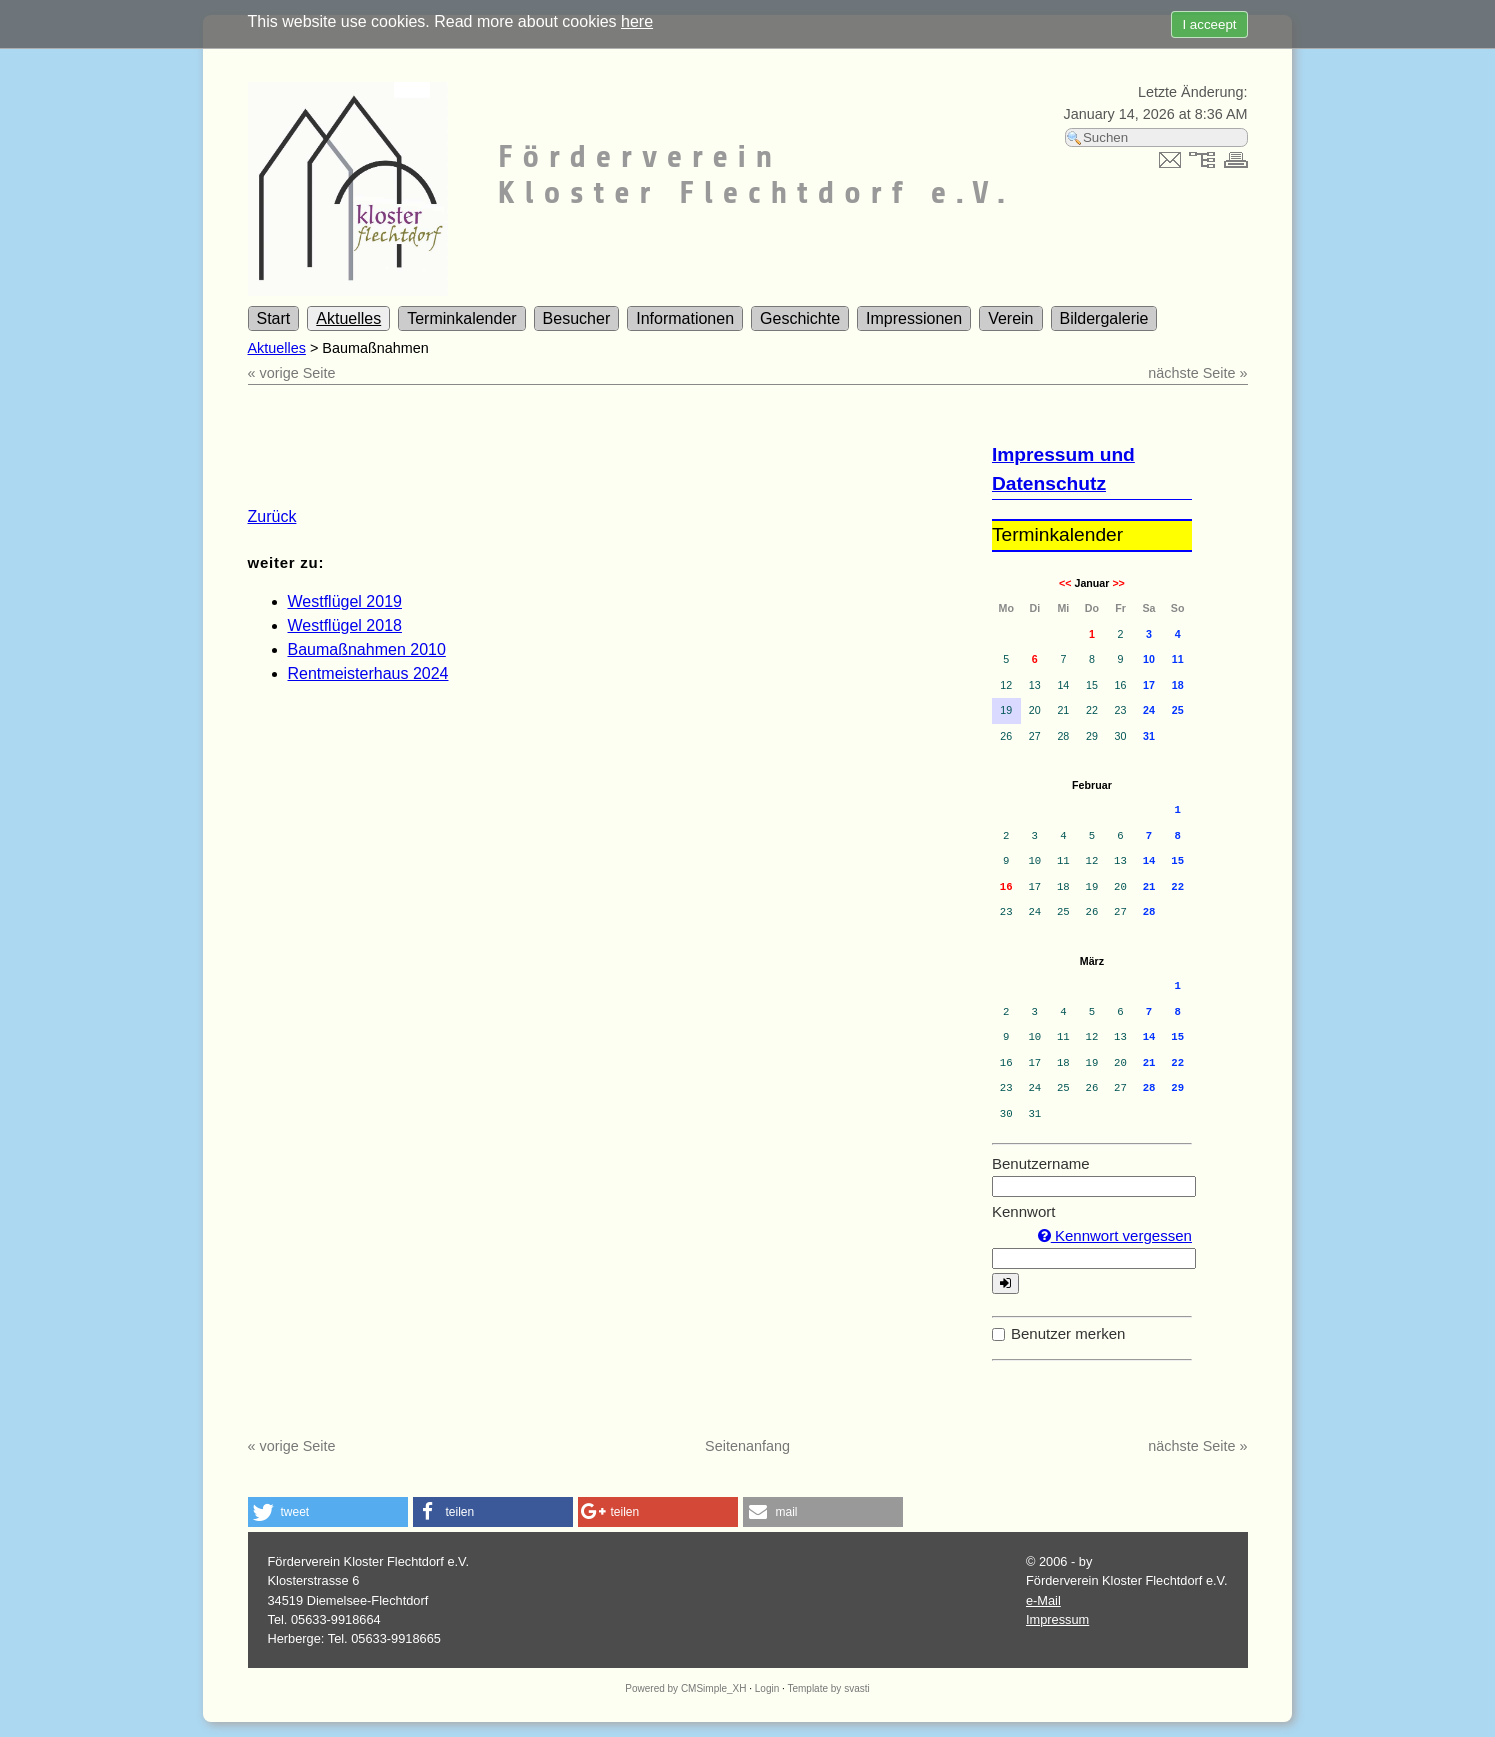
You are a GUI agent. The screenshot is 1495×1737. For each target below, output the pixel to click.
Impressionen (914, 318)
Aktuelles (348, 318)
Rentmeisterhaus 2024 (368, 673)
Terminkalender (461, 318)
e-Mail (1043, 1600)
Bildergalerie (1104, 318)
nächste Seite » (1197, 373)
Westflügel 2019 (345, 601)
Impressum (1057, 1619)
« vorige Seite (292, 373)
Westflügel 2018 (345, 625)
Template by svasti (828, 1688)
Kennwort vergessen (1115, 1235)
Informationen (685, 318)
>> (1118, 583)
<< (1065, 583)
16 (1006, 887)
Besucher (577, 318)
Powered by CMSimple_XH (685, 1688)
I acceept (1209, 24)
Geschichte (800, 318)
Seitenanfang (747, 1446)
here (637, 21)
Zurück (272, 516)
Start (274, 318)
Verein (1010, 318)
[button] (328, 1512)
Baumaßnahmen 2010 (367, 649)
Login (767, 1688)
